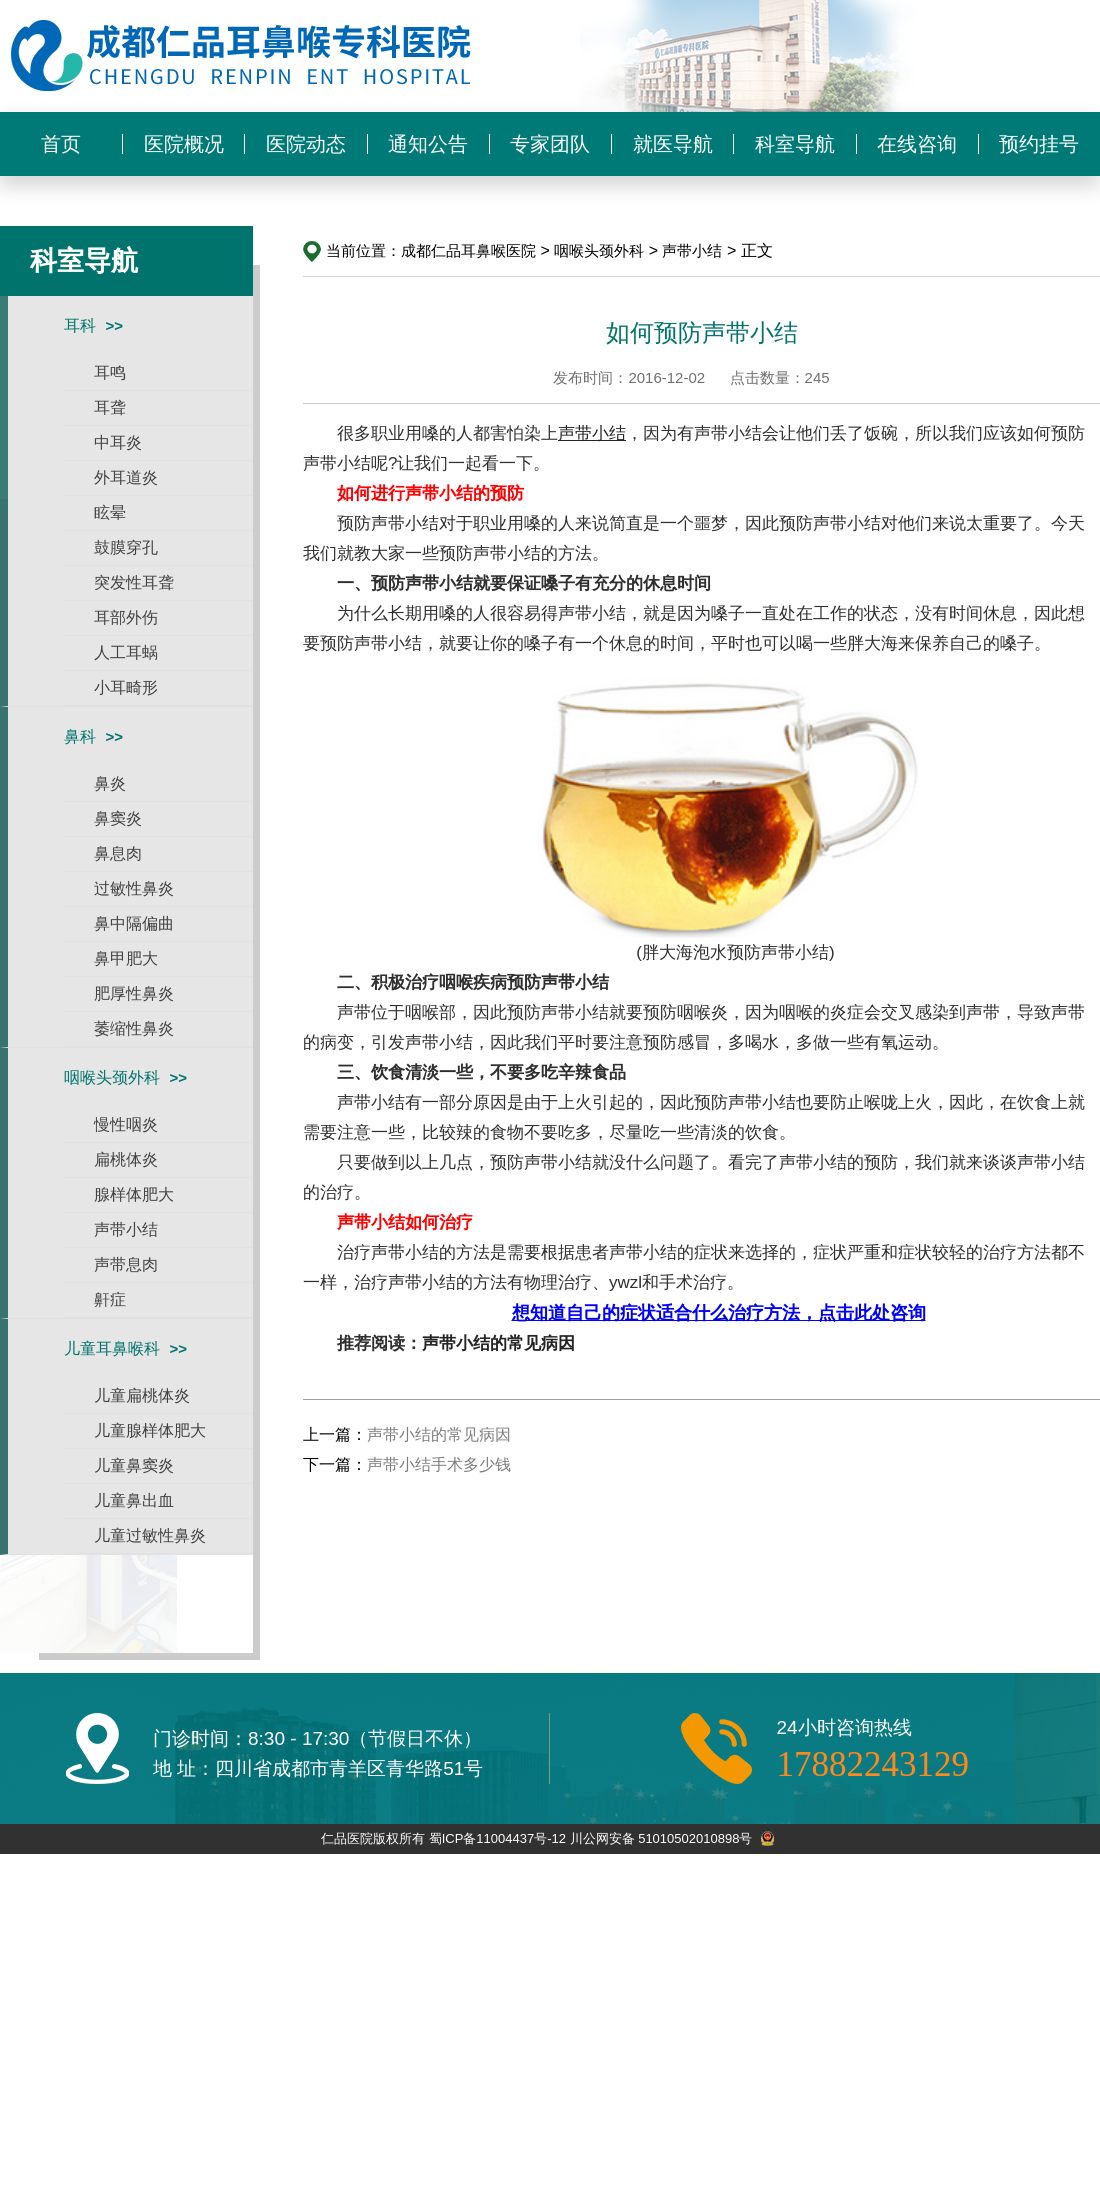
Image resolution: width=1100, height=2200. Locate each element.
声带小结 (126, 1229)
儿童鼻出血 (134, 1500)
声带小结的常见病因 (498, 1343)
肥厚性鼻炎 (134, 993)
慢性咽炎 (126, 1124)
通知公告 (428, 144)
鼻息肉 (118, 853)
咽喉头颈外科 (112, 1077)
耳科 (80, 325)
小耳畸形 (126, 687)
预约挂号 (1039, 144)
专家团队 (550, 144)
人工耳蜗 (126, 652)
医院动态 (306, 144)
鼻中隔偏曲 (134, 923)
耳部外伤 (126, 617)
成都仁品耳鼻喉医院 (468, 250)
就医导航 (673, 144)
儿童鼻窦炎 (134, 1465)
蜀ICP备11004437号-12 (497, 1838)
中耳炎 (118, 442)
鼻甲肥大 (126, 958)
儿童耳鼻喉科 (112, 1348)
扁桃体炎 (126, 1159)
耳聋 (110, 407)
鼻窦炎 (118, 818)
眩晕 (110, 512)
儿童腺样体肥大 (150, 1430)
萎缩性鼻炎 (134, 1028)
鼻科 (80, 736)
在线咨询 (917, 144)
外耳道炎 (126, 477)
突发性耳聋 (134, 582)
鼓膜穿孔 (126, 547)
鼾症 (110, 1299)
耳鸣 (110, 372)
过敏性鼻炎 (134, 888)
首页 (61, 144)
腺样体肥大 (134, 1194)
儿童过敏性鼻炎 (150, 1535)
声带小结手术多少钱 (439, 1464)
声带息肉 (126, 1264)
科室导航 (795, 144)
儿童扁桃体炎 (142, 1395)
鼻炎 (110, 783)
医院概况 (184, 144)
